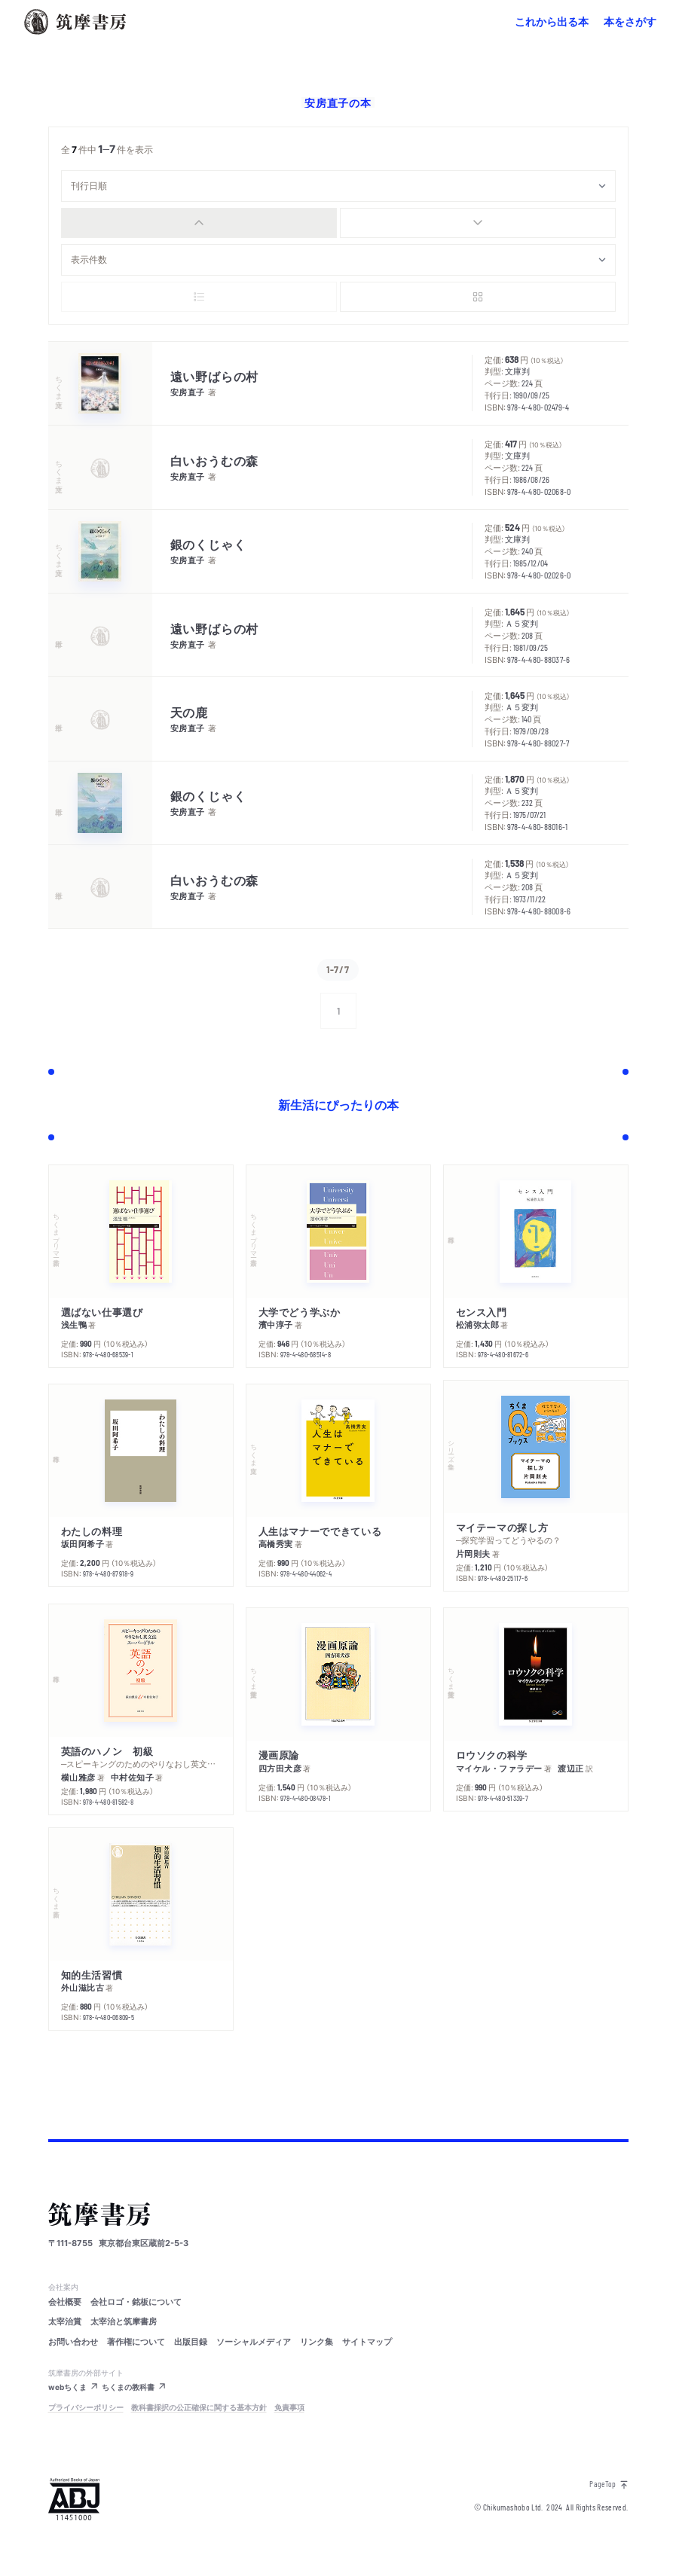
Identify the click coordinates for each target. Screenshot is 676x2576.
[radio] (199, 223)
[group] (338, 223)
